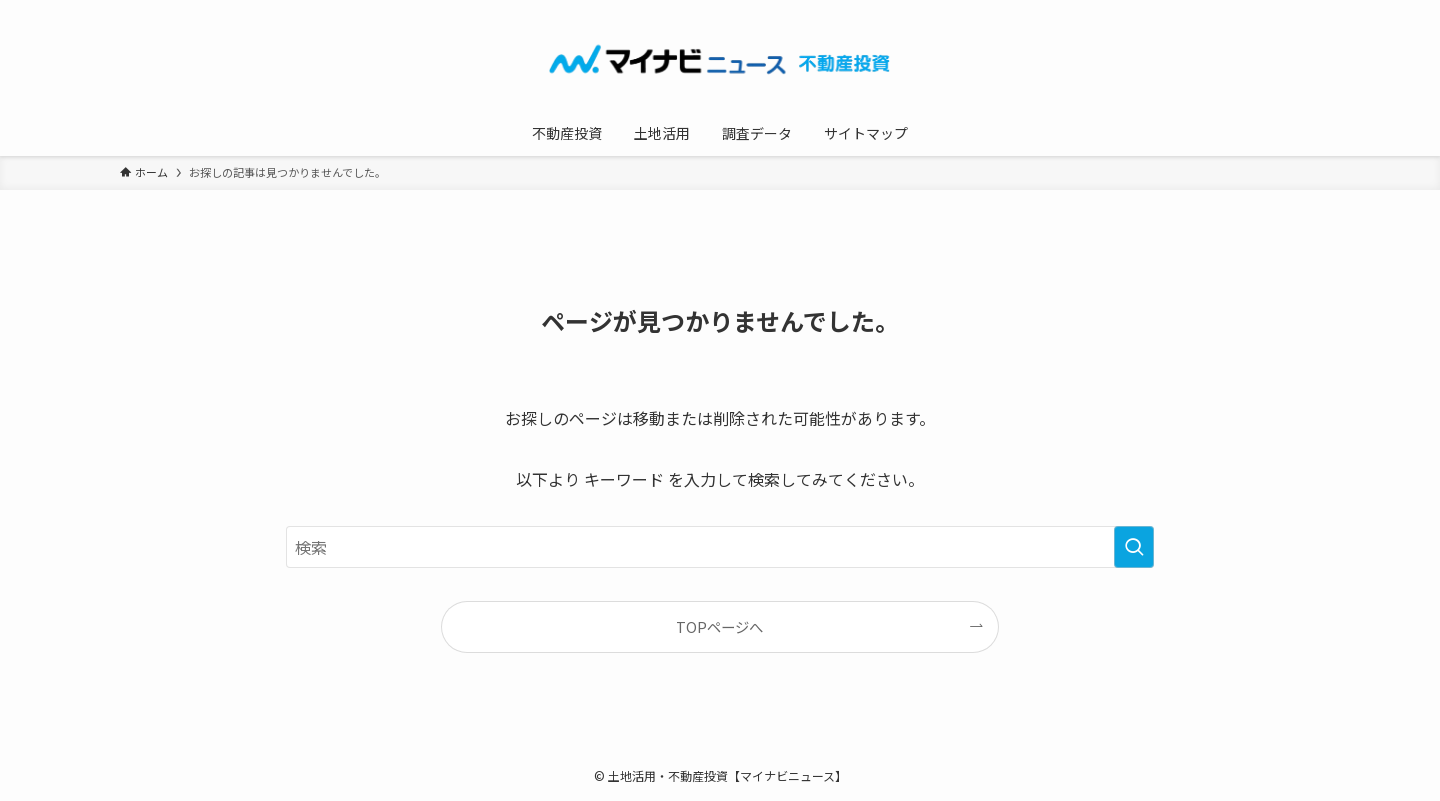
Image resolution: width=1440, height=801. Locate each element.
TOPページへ (719, 626)
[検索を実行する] (1134, 547)
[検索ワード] (720, 547)
